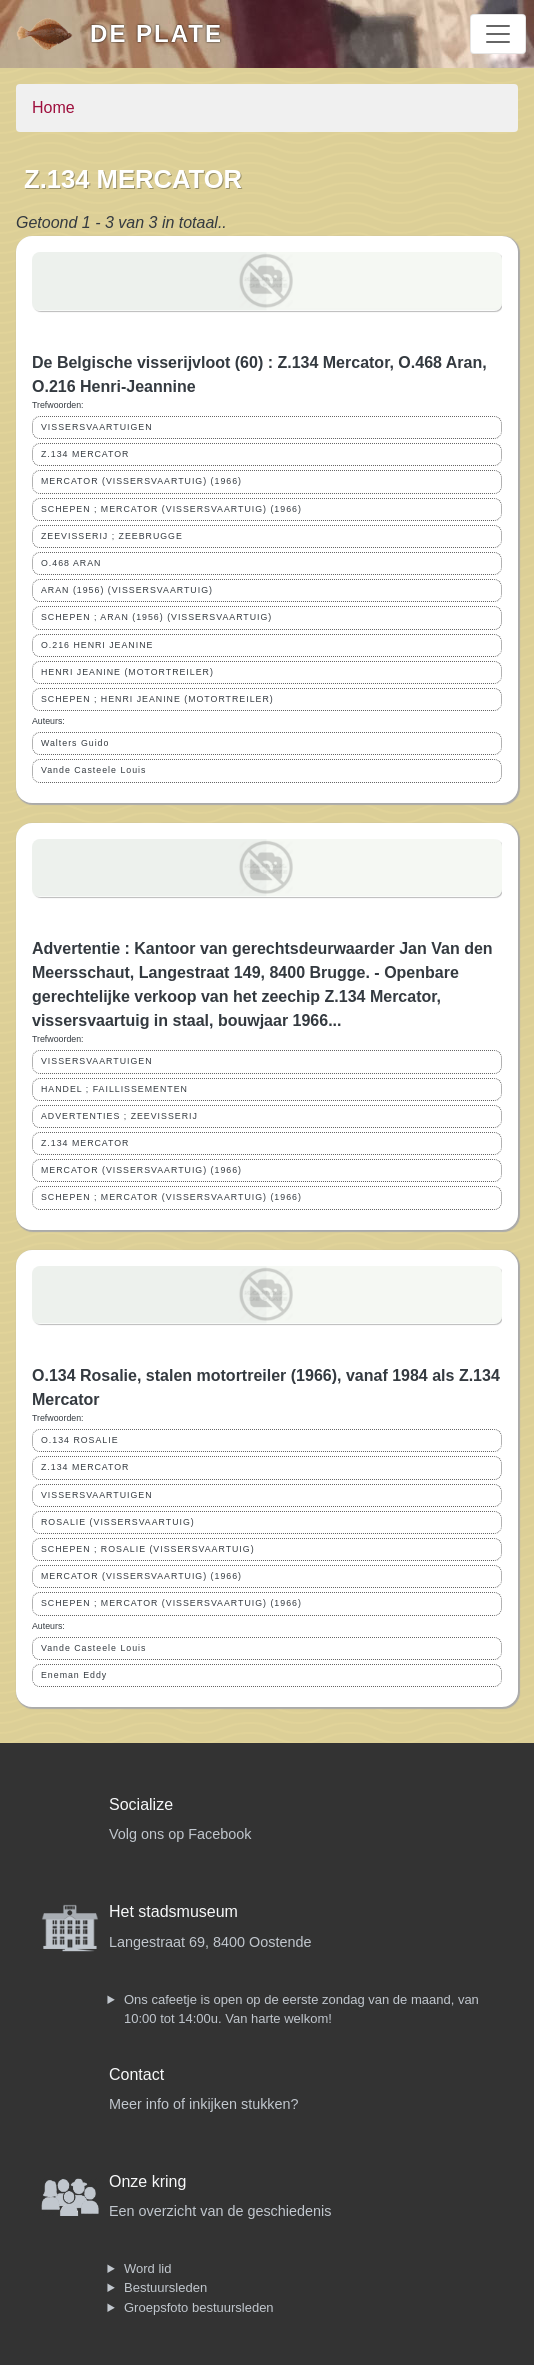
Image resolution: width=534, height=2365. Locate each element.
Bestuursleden (165, 2287)
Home (53, 107)
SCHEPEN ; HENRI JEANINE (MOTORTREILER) (157, 699)
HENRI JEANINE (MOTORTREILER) (127, 672)
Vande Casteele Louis (93, 770)
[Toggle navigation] (498, 34)
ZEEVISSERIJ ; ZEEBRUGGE (112, 536)
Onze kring (147, 2181)
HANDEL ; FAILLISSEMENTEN (114, 1089)
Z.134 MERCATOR (85, 454)
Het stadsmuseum (173, 1911)
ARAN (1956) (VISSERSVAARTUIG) (127, 590)
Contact (136, 2074)
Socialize (141, 1804)
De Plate (156, 33)
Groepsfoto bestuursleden (199, 2307)
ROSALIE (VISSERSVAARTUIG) (118, 1522)
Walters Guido (75, 743)
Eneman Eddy (74, 1675)
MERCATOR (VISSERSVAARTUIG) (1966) (141, 481)
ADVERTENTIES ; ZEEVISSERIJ (119, 1116)
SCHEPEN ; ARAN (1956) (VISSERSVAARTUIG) (156, 617)
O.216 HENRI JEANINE (97, 645)
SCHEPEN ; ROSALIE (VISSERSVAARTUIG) (148, 1549)
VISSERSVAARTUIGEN (97, 427)
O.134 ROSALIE (80, 1440)
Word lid (147, 2268)
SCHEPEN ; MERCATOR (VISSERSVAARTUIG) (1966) (171, 509)
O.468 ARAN (71, 563)
